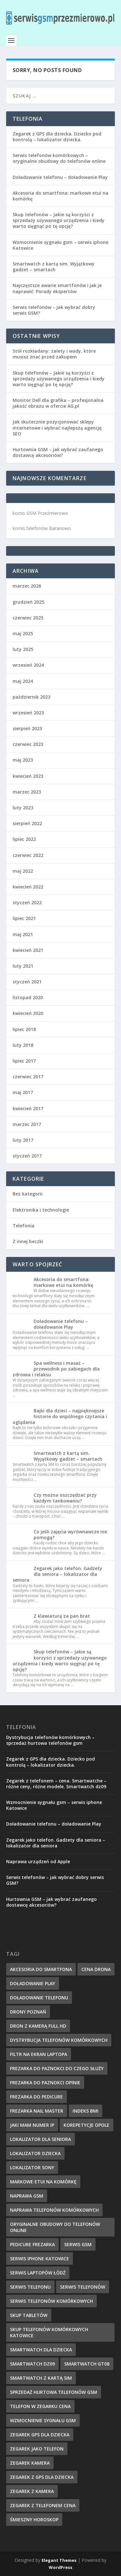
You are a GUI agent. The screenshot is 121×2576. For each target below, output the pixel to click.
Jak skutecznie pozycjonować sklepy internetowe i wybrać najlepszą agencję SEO (57, 427)
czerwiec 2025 (28, 618)
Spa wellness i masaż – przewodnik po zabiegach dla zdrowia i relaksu (56, 1369)
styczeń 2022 (27, 902)
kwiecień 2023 (28, 776)
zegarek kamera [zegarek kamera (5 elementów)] (30, 2463)
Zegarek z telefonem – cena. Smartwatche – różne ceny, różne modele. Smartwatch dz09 (56, 1784)
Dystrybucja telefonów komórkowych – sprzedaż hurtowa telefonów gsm (50, 1740)
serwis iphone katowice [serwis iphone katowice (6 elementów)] (39, 2258)
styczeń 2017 (27, 1156)
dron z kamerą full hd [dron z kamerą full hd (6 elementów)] (38, 2026)
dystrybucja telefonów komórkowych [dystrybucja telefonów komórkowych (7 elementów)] (58, 2040)
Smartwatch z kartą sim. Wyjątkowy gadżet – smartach (54, 267)
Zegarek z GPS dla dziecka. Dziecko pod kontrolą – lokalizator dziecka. (57, 137)
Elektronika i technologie (41, 1210)
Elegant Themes (59, 2560)
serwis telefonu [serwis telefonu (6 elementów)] (30, 2287)
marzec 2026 (27, 586)
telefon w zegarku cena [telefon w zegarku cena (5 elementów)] (40, 2406)
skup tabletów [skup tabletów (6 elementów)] (28, 2315)
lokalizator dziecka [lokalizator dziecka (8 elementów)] (35, 2153)
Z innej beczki (28, 1241)
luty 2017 (23, 1140)
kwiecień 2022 (28, 887)
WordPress (60, 2567)
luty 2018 (23, 1045)
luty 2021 (23, 966)
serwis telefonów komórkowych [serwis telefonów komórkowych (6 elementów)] (51, 2301)
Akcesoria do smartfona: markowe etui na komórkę (60, 196)
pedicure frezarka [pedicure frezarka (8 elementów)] (32, 2244)
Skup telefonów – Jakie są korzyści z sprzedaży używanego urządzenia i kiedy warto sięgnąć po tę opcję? (59, 220)
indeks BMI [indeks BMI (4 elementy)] (85, 2111)
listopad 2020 (28, 997)
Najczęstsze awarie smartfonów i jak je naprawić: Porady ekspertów (57, 288)
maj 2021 (23, 934)
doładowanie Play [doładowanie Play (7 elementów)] (32, 1983)
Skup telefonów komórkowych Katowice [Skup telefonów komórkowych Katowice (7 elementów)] (49, 2332)
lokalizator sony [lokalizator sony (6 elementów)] (32, 2167)
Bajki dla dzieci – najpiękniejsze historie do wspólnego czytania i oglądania (60, 1416)
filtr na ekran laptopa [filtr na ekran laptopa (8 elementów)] (38, 2054)
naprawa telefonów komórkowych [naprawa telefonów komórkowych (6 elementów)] (54, 2210)
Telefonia (24, 1226)
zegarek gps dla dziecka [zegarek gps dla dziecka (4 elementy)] (39, 2435)
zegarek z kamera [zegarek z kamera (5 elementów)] (32, 2491)
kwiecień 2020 (28, 1013)
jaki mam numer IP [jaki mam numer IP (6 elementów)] (32, 2125)
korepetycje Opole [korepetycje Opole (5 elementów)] (86, 2125)
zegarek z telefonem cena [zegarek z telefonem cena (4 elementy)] (43, 2505)
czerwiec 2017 (28, 1077)
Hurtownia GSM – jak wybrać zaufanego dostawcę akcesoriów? (58, 452)
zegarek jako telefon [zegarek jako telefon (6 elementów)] (37, 2449)
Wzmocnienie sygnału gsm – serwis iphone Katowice (60, 245)
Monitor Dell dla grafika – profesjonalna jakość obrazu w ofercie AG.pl (58, 403)
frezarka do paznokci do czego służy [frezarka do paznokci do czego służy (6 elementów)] (57, 2068)
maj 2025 (23, 633)
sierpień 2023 (27, 728)
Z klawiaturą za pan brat (62, 1616)
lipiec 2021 (24, 918)
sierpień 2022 (27, 823)
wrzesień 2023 (28, 713)
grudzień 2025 (28, 602)
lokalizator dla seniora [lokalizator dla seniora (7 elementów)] (40, 2139)
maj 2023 (23, 760)
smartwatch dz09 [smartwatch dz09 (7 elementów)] (32, 2364)
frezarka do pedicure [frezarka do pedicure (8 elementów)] (36, 2097)
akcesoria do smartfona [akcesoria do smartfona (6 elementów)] (41, 1969)
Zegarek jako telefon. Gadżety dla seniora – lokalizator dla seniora (57, 1574)
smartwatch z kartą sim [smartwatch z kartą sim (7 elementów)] (41, 2378)
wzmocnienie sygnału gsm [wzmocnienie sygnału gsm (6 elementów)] (43, 2420)
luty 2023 (23, 807)
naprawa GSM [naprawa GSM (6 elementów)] (26, 2196)
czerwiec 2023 (28, 744)
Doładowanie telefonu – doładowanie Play (60, 177)
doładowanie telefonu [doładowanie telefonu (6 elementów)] (39, 1998)
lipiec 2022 (24, 839)
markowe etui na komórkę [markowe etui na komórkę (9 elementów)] (43, 2182)
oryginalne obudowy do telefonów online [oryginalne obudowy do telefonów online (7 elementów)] (55, 2227)
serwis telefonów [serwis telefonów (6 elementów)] (82, 2287)
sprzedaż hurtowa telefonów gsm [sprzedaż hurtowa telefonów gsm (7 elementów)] (53, 2392)
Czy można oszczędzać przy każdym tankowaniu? (65, 1498)
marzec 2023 (27, 792)
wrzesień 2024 (28, 665)
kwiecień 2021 (28, 950)
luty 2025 (23, 649)
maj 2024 (23, 681)
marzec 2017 (27, 1124)
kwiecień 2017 (28, 1108)
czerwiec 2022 (28, 855)
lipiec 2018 (24, 1029)
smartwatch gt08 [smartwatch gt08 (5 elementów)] (86, 2364)
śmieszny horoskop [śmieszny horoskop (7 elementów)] (34, 2519)
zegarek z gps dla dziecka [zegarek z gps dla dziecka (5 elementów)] (42, 2477)
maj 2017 (23, 1092)
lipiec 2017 (24, 1061)
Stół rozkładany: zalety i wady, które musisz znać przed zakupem (54, 354)
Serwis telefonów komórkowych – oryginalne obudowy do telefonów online (59, 158)
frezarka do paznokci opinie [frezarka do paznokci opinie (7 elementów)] (45, 2082)
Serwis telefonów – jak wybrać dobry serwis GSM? (54, 310)
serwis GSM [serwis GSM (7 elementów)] (78, 2244)
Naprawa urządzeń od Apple (38, 1861)
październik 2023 (31, 697)
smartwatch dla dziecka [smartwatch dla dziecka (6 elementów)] (41, 2350)
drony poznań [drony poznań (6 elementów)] (28, 2012)
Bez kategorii (28, 1194)
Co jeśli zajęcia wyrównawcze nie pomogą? (70, 1534)
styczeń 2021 (27, 982)
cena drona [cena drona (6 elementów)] (96, 1969)
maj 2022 (23, 871)
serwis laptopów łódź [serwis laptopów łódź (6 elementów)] (38, 2273)
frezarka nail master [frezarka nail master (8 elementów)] (36, 2111)
